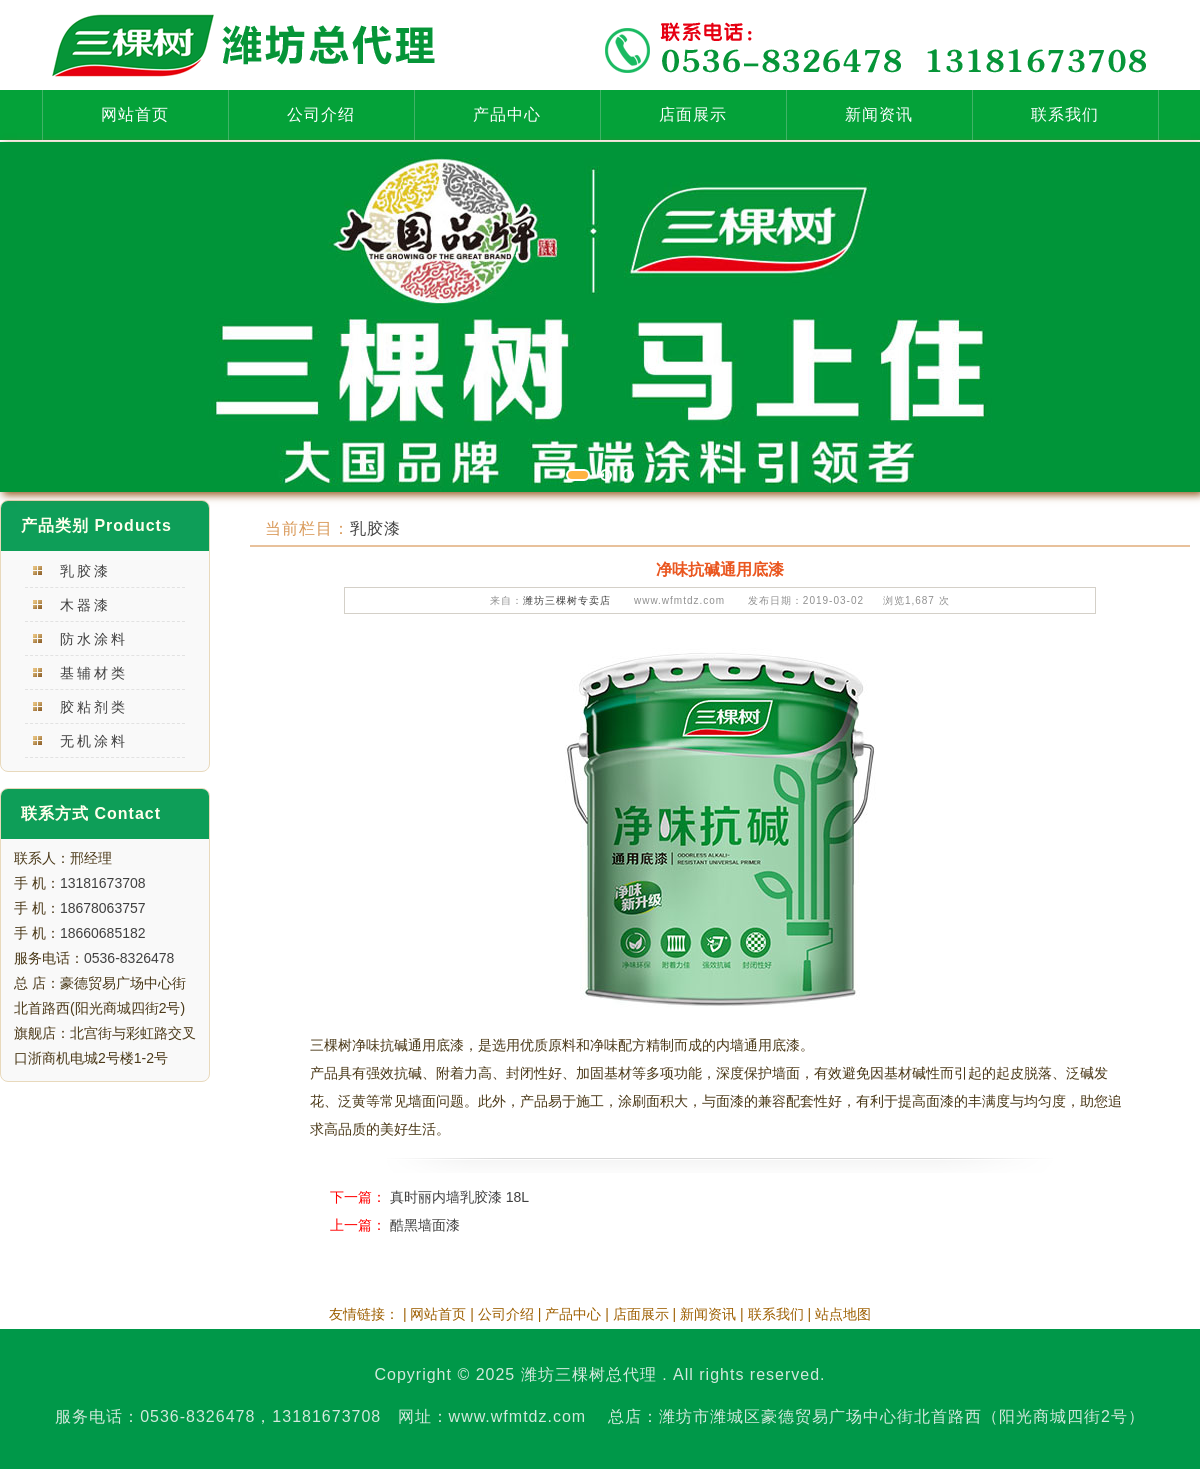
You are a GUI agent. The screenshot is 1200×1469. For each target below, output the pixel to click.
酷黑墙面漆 (425, 1225)
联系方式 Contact (91, 813)
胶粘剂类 (94, 707)
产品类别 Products (96, 525)
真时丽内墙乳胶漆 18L (459, 1197)
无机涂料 (94, 741)
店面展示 (693, 114)
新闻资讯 (879, 114)
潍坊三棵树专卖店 (567, 600)
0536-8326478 (129, 958)
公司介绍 (321, 114)
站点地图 (843, 1314)
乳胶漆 (85, 571)
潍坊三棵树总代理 (589, 1374)
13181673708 (103, 883)
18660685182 (103, 933)
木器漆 (85, 605)
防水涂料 (94, 639)
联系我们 (1065, 114)
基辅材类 (94, 673)
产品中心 (507, 114)
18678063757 (103, 908)
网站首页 (135, 114)
